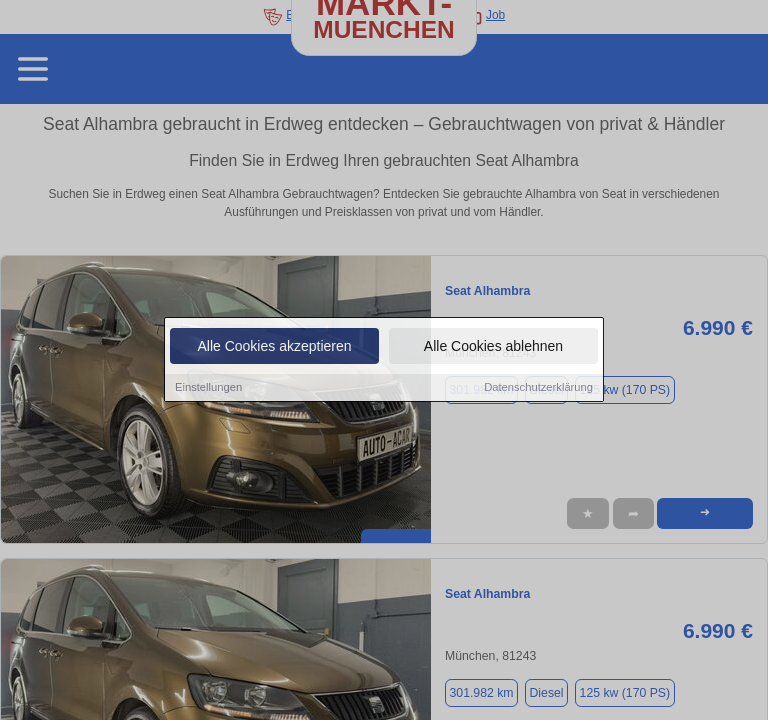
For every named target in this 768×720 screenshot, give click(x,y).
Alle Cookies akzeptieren (274, 348)
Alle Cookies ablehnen (493, 348)
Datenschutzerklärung (538, 389)
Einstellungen (208, 389)
